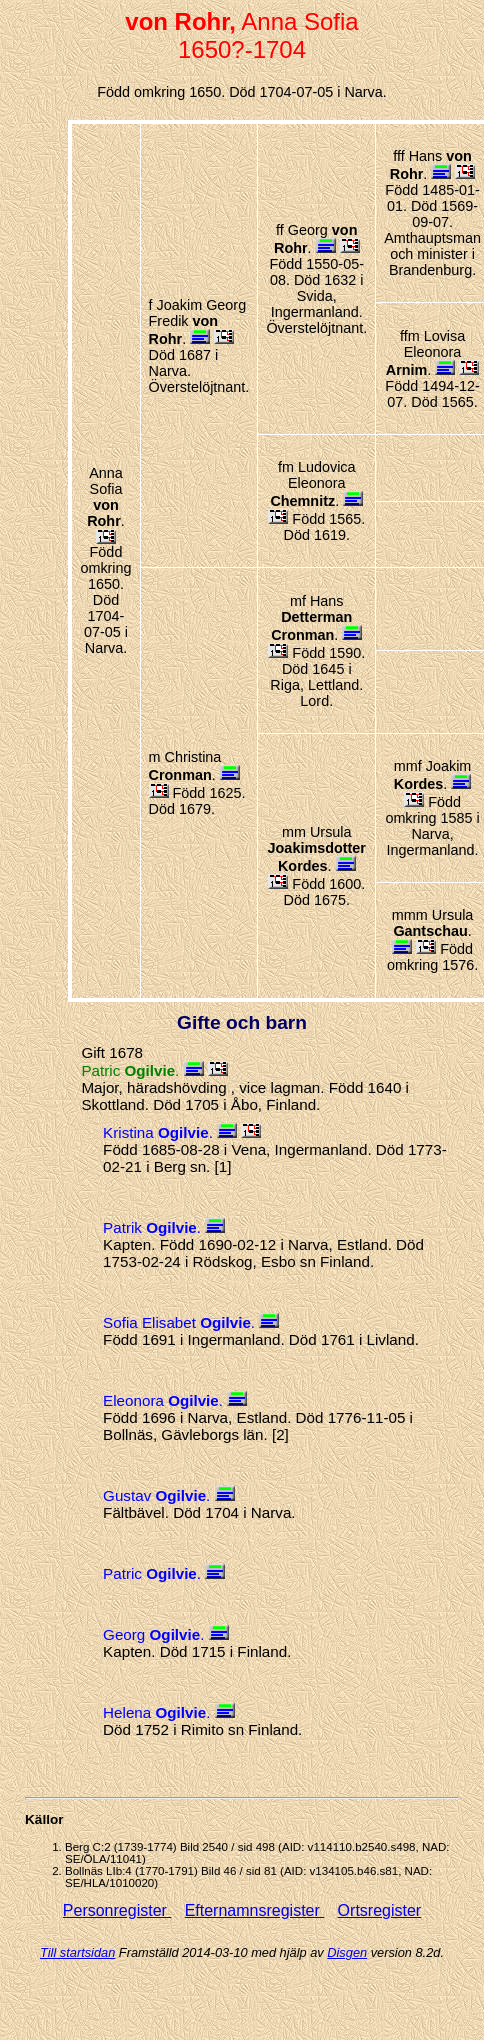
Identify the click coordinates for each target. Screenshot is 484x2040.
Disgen (347, 1952)
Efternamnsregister (255, 1910)
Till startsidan (77, 1952)
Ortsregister (380, 1910)
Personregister (117, 1910)
